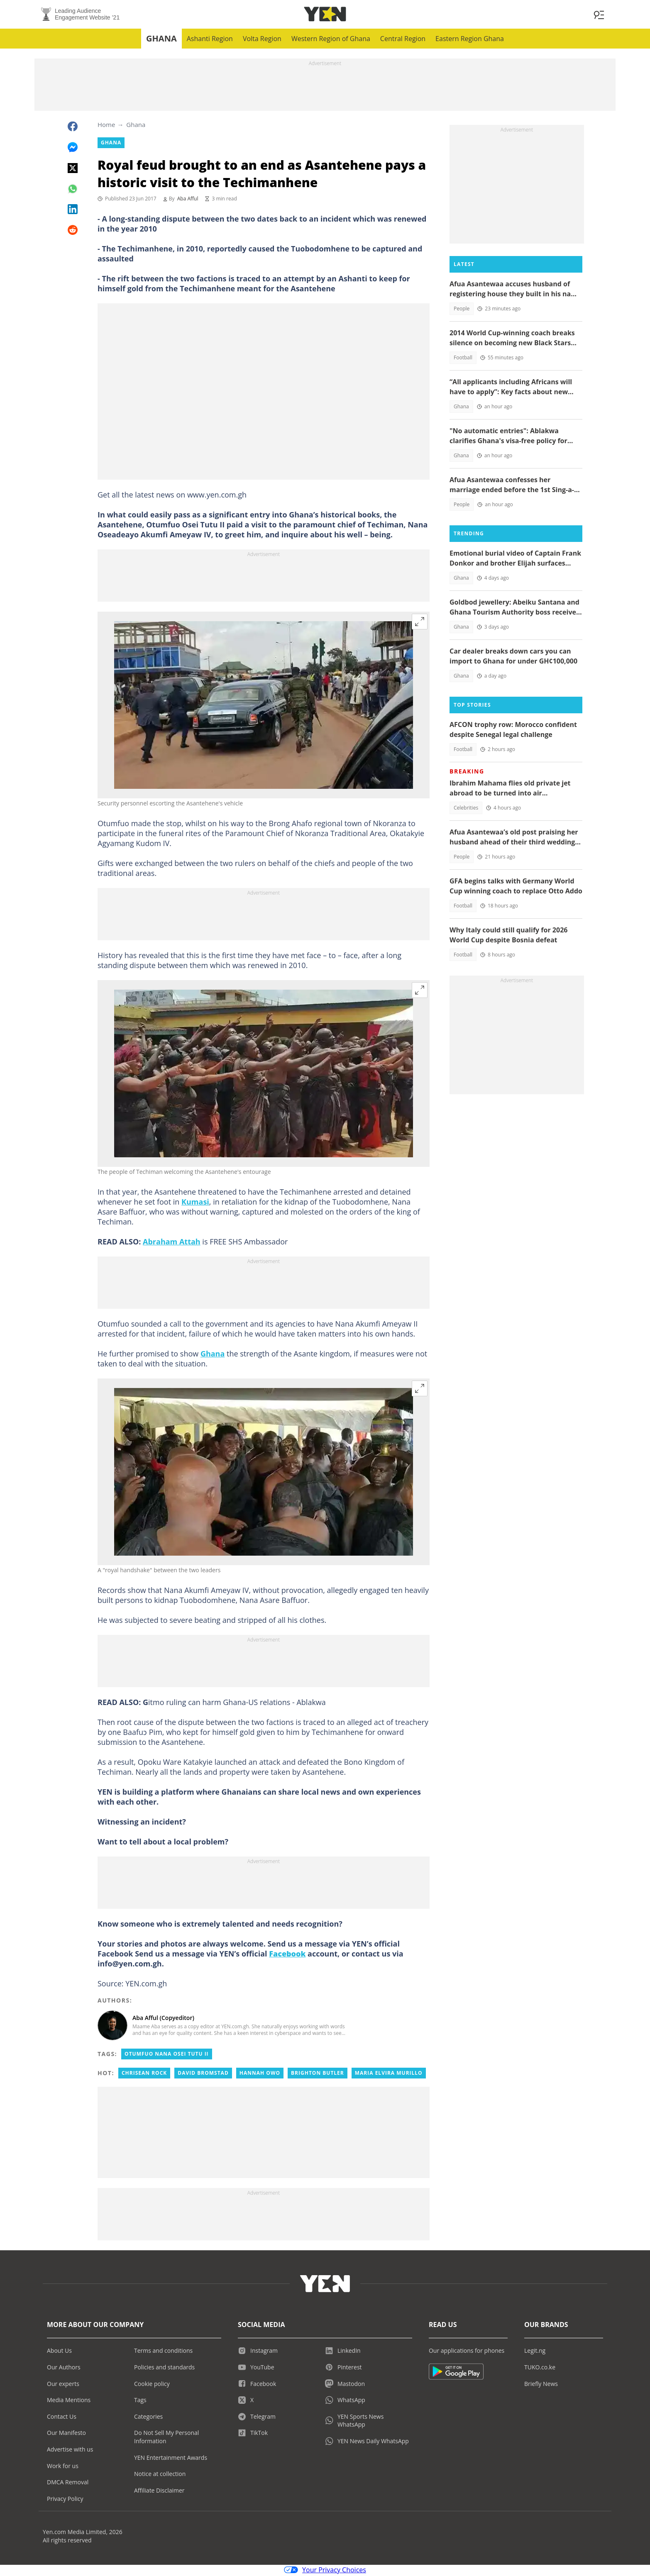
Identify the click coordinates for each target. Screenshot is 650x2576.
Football (463, 358)
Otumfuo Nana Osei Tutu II (166, 2055)
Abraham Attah (171, 1243)
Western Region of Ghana (330, 39)
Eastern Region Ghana (469, 39)
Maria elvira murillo (389, 2074)
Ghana (161, 39)
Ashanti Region (210, 39)
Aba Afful (187, 199)
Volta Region (262, 39)
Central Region (402, 39)
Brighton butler (317, 2074)
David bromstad (203, 2074)
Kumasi (195, 1203)
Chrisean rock (144, 2074)
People (461, 309)
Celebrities (466, 808)
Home (106, 126)
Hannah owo (259, 2074)
